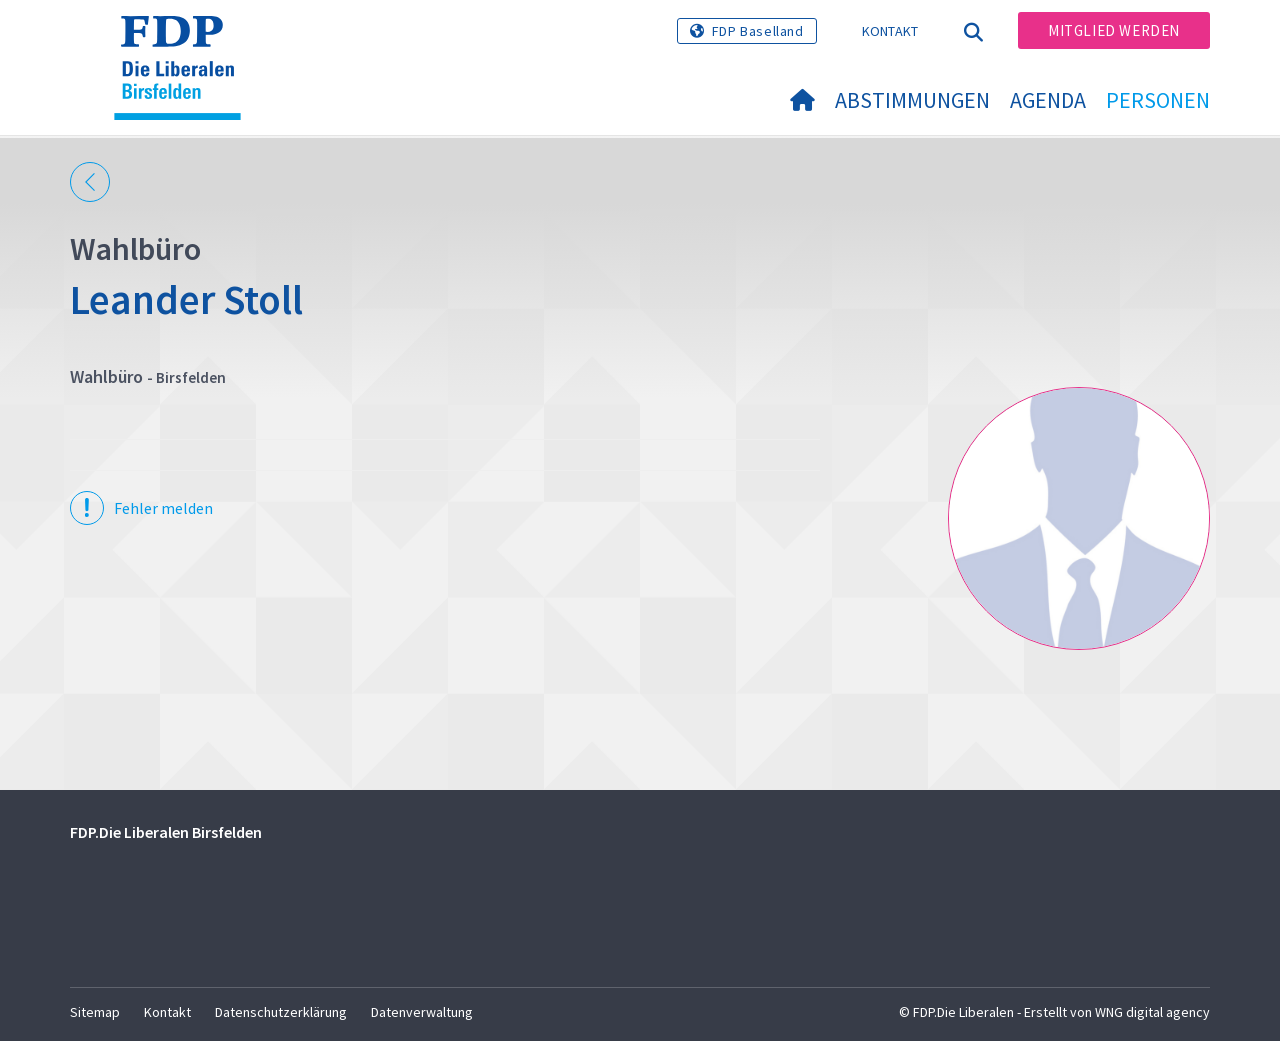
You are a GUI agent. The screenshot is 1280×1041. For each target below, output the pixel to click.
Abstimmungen (912, 100)
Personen (1158, 100)
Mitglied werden (1114, 30)
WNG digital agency (1152, 1012)
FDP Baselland (758, 31)
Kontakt (890, 31)
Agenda (1048, 100)
